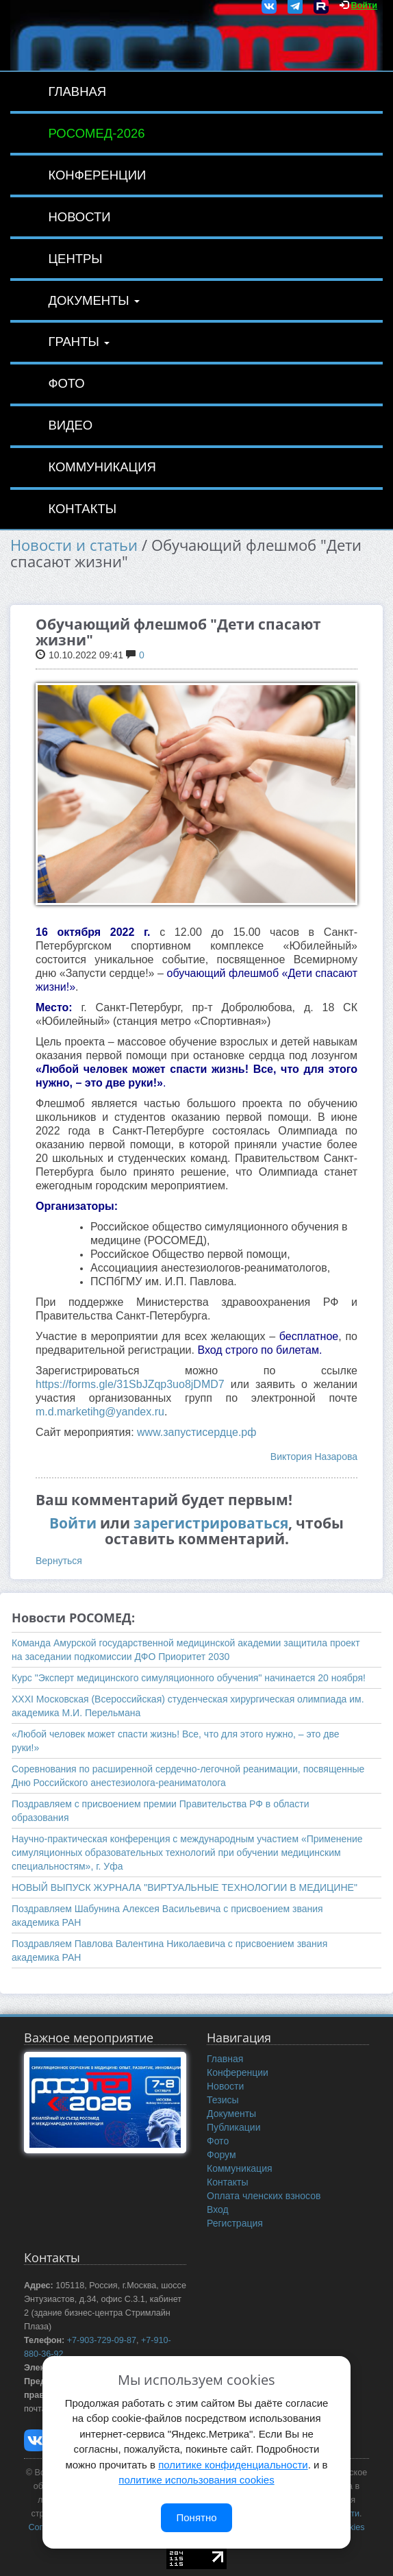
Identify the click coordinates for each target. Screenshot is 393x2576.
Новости (79, 217)
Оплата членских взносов (263, 2195)
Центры (75, 258)
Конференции (97, 175)
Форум (221, 2154)
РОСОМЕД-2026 (96, 133)
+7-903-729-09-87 (101, 2340)
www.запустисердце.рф (196, 1432)
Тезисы (223, 2099)
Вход (218, 2209)
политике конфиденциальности (232, 2464)
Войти (364, 5)
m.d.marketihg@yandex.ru (100, 1411)
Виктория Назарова (313, 1456)
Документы (93, 300)
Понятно (196, 2517)
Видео (70, 425)
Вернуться (59, 1560)
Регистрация (235, 2223)
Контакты (82, 508)
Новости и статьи (74, 545)
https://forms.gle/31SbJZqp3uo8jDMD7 (130, 1384)
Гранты (79, 341)
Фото (66, 383)
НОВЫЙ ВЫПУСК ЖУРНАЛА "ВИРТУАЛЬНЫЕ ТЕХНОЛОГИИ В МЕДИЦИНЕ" (184, 1887)
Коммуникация (101, 467)
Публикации (233, 2127)
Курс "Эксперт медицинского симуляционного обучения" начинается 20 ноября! (189, 1677)
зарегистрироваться (211, 1523)
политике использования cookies (196, 2480)
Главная (77, 91)
